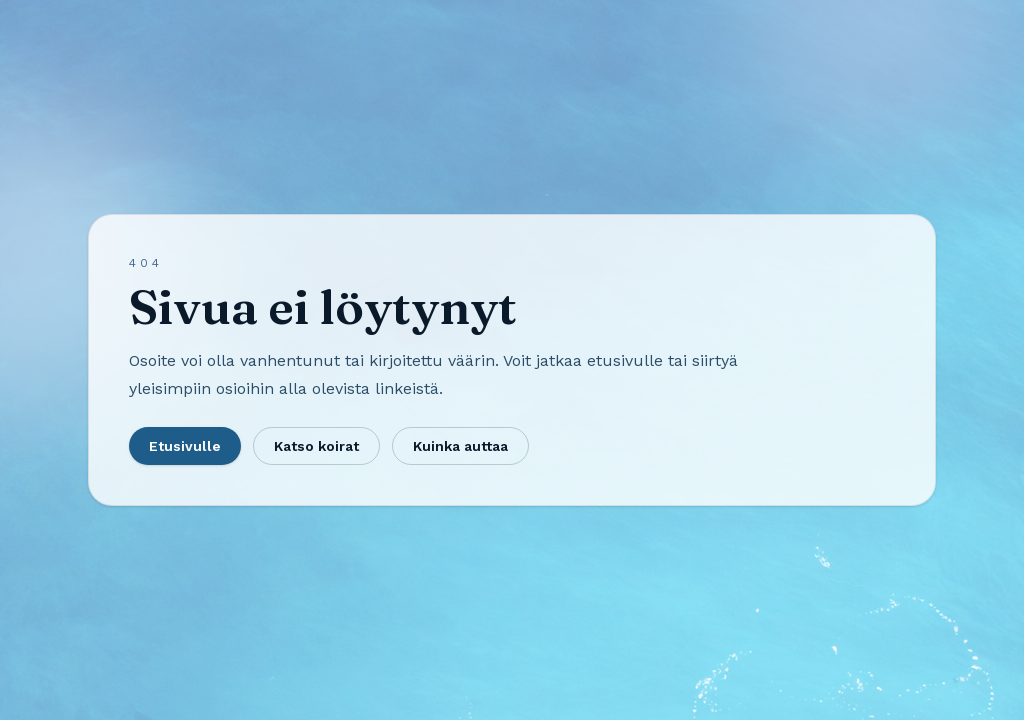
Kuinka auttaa (460, 446)
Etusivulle (185, 446)
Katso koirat (316, 446)
